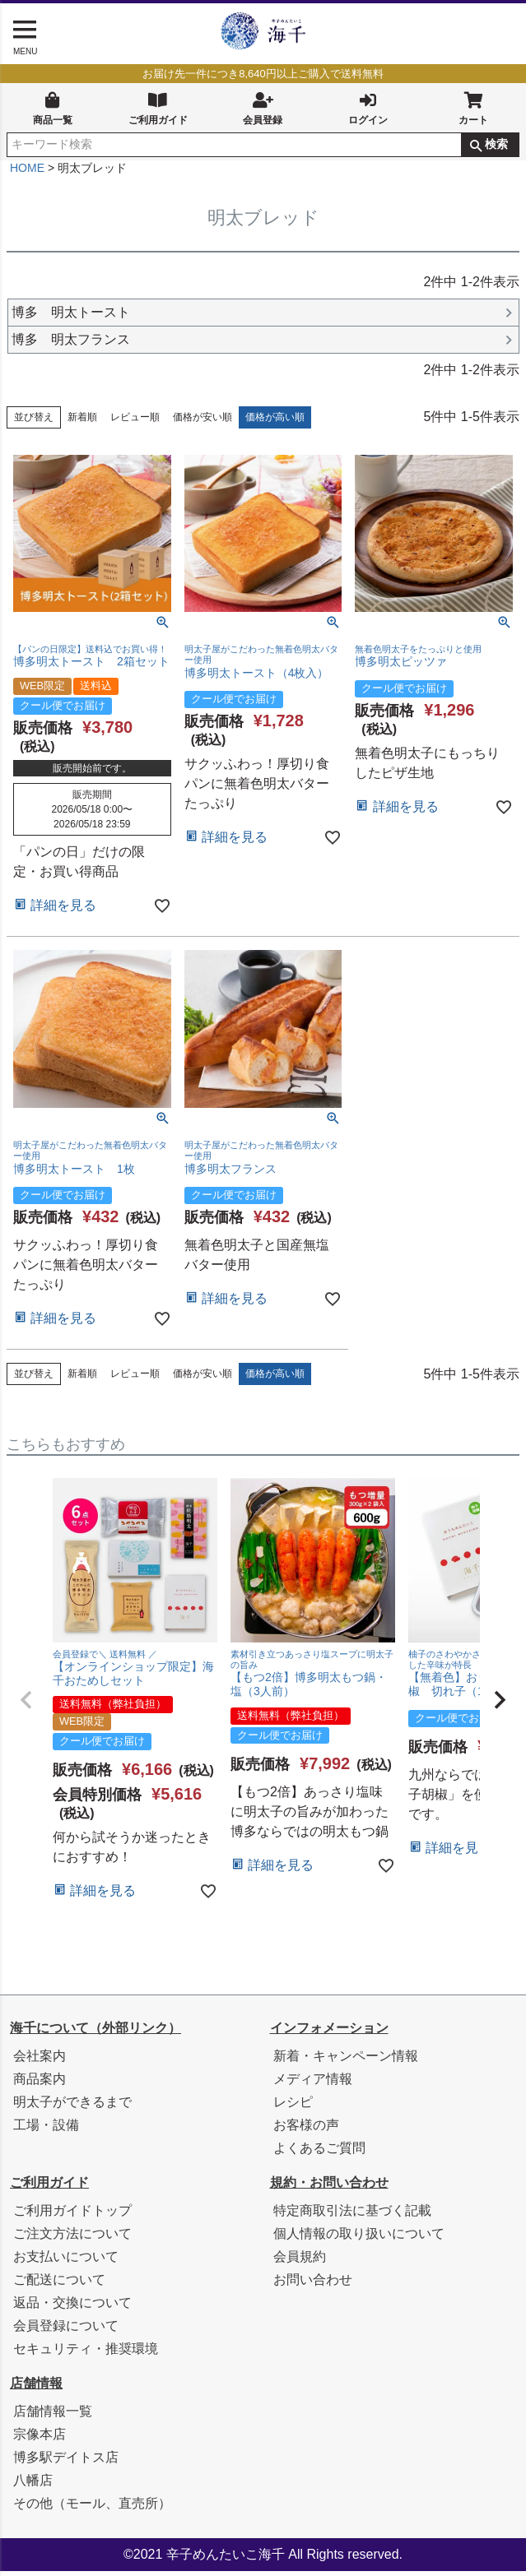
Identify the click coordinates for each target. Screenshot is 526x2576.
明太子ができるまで (72, 2107)
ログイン (368, 107)
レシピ (293, 2107)
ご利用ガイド (158, 107)
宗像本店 (39, 2439)
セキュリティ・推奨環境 (85, 2354)
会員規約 (299, 2261)
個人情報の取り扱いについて (359, 2238)
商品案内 (39, 2084)
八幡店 (33, 2485)
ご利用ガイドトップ (72, 2215)
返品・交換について (72, 2307)
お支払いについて (66, 2261)
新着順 (82, 422)
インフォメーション (329, 2033)
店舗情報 (36, 2388)
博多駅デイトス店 (66, 2462)
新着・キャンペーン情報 (345, 2061)
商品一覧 (52, 107)
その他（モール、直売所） (92, 2508)
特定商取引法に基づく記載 (352, 2215)
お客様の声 (306, 2130)
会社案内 (39, 2061)
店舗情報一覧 (52, 2416)
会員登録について (66, 2330)
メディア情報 (312, 2084)
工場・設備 (46, 2130)
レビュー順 (135, 422)
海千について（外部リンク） (95, 2033)
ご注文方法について (72, 2238)
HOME (27, 172)
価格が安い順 (202, 422)
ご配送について (59, 2284)
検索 (496, 144)
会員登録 (262, 107)
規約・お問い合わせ (329, 2187)
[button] (26, 1705)
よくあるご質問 (319, 2153)
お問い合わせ (312, 2284)
